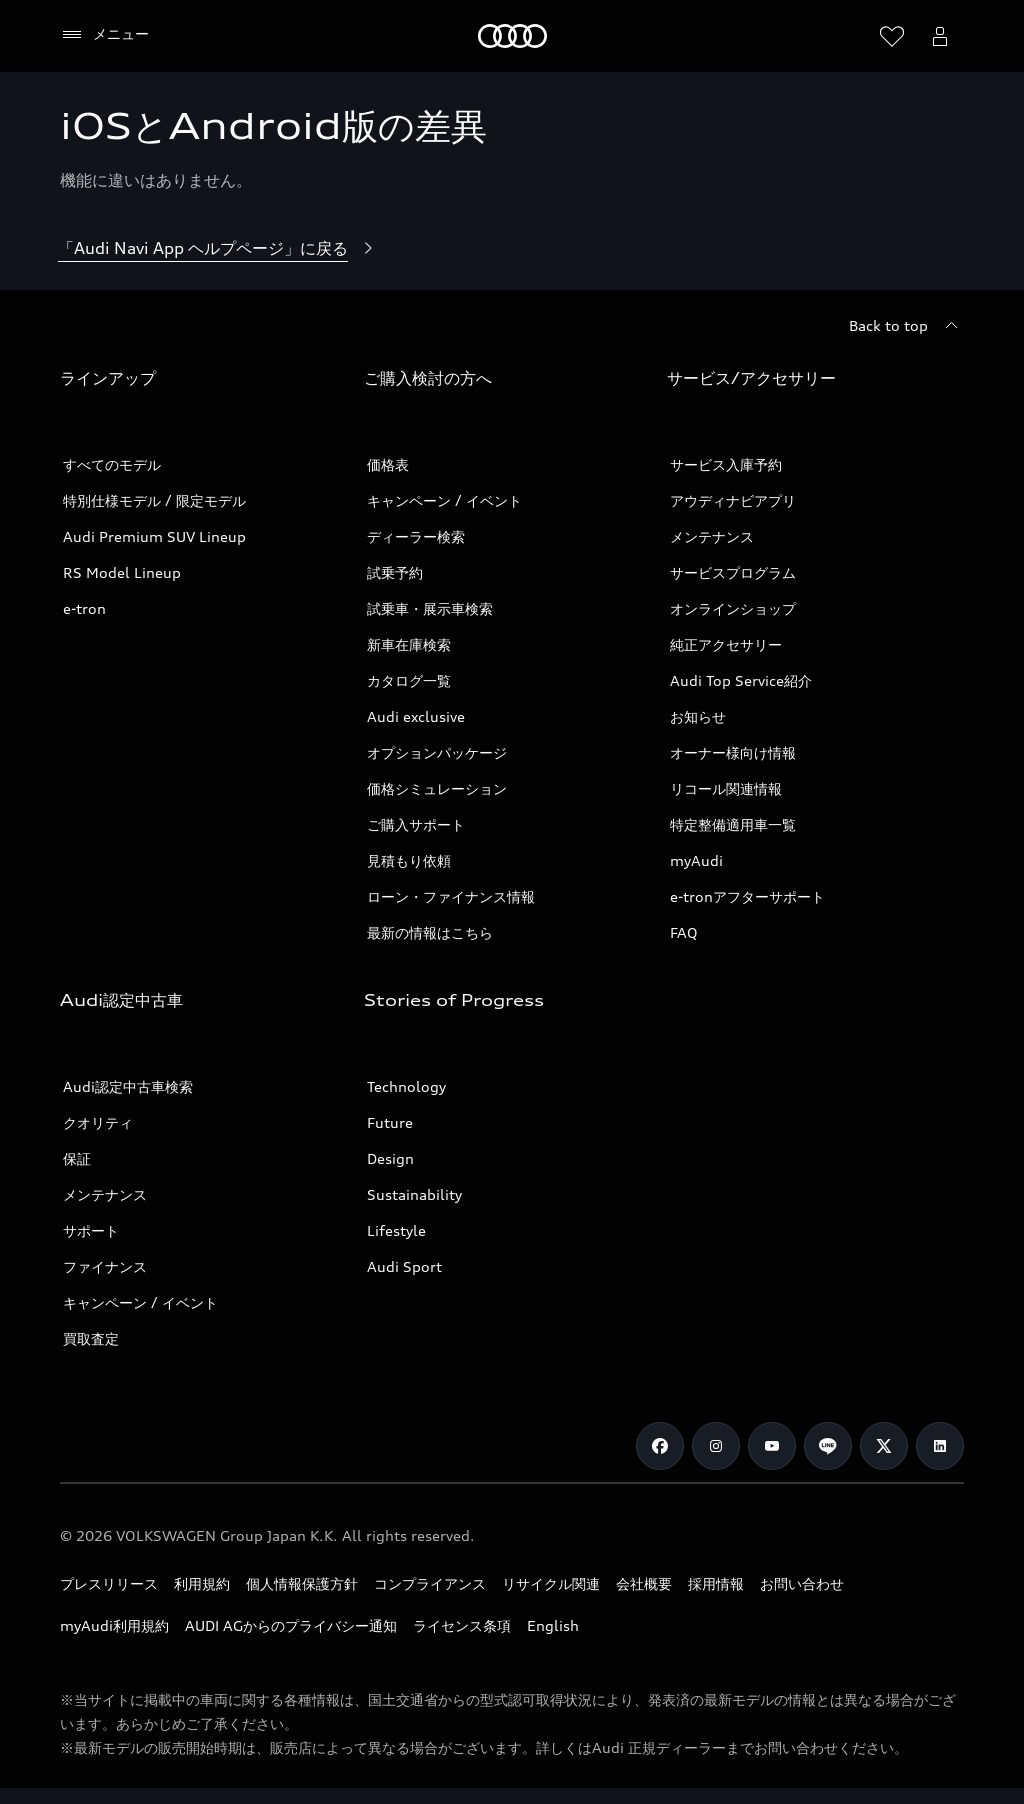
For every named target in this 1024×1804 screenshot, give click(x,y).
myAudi (696, 860)
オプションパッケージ (437, 752)
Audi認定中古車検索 (128, 1086)
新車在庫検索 (409, 644)
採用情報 (716, 1583)
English (553, 1625)
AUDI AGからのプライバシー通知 (291, 1625)
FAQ (684, 932)
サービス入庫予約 (726, 464)
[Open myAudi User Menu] (940, 36)
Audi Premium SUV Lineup (154, 536)
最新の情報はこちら (430, 932)
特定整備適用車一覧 (733, 824)
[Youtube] (772, 1446)
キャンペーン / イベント (444, 500)
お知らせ (698, 716)
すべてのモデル (112, 464)
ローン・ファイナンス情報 (451, 896)
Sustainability (414, 1194)
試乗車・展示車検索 (430, 608)
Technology (406, 1086)
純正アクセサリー (726, 644)
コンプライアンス (430, 1583)
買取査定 (91, 1338)
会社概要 (644, 1583)
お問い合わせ (802, 1583)
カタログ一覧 (409, 680)
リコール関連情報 (726, 788)
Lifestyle (396, 1230)
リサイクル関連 (551, 1583)
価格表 (388, 464)
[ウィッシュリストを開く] (892, 36)
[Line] (828, 1446)
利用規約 (202, 1583)
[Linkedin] (940, 1446)
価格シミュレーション (437, 788)
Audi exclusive (416, 716)
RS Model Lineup (122, 572)
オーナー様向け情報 (733, 752)
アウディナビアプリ (733, 500)
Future (390, 1122)
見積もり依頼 (409, 860)
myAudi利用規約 (114, 1625)
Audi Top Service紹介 (741, 680)
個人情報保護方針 (302, 1583)
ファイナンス (105, 1266)
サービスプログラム (733, 572)
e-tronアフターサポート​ (747, 896)
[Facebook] (660, 1446)
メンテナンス (712, 536)
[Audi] (512, 36)
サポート (91, 1230)
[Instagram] (716, 1446)
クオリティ (98, 1122)
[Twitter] (884, 1446)
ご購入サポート (416, 824)
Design (390, 1158)
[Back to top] (906, 326)
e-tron (84, 608)
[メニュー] (104, 35)
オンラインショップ (733, 608)
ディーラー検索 (416, 536)
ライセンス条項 (462, 1625)
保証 (77, 1158)
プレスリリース (109, 1583)
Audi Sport (404, 1266)
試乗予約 (395, 572)
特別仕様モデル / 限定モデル (154, 500)
